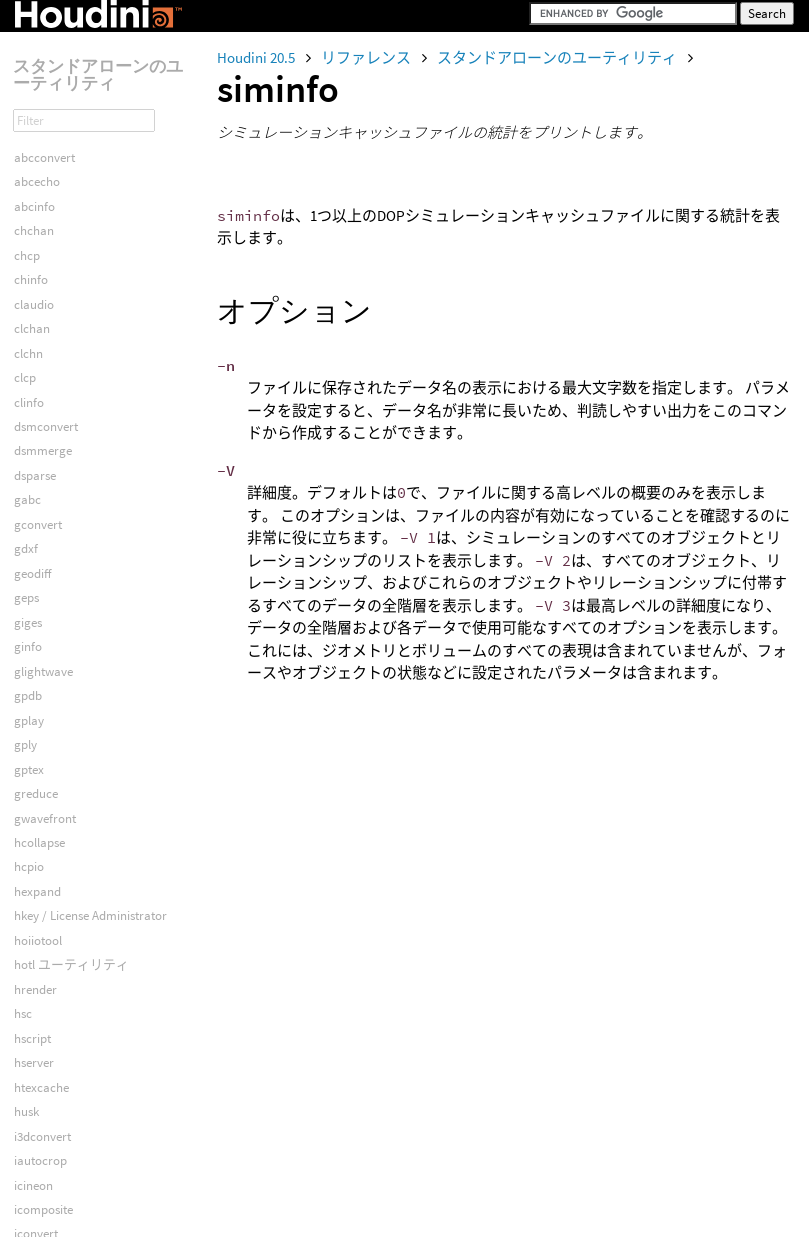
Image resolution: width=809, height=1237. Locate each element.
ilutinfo (33, 612)
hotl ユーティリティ (71, 147)
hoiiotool (38, 123)
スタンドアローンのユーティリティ (558, 57)
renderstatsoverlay (64, 1004)
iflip (24, 514)
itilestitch (38, 759)
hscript (32, 221)
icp (22, 441)
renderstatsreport (61, 1028)
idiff (24, 490)
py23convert (47, 979)
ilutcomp (38, 588)
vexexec (35, 1224)
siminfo (34, 1102)
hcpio (29, 49)
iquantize (39, 710)
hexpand (37, 74)
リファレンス (367, 57)
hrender (35, 172)
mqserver (39, 955)
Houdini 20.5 (257, 57)
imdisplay (40, 661)
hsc (23, 196)
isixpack (35, 735)
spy (23, 1151)
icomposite (43, 392)
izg (22, 784)
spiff (25, 1126)
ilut (22, 563)
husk (26, 294)
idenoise (36, 465)
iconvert (36, 416)
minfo (30, 930)
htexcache (41, 270)
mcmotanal (45, 881)
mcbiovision (46, 857)
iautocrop (40, 343)
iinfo (26, 539)
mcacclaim (44, 832)
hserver (34, 245)
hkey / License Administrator (90, 98)
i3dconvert (42, 319)
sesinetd (35, 1077)
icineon (33, 368)
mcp (26, 906)
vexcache (39, 1199)
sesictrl (32, 1053)
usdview (35, 1175)
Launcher (39, 808)
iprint (28, 686)
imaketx (35, 637)
